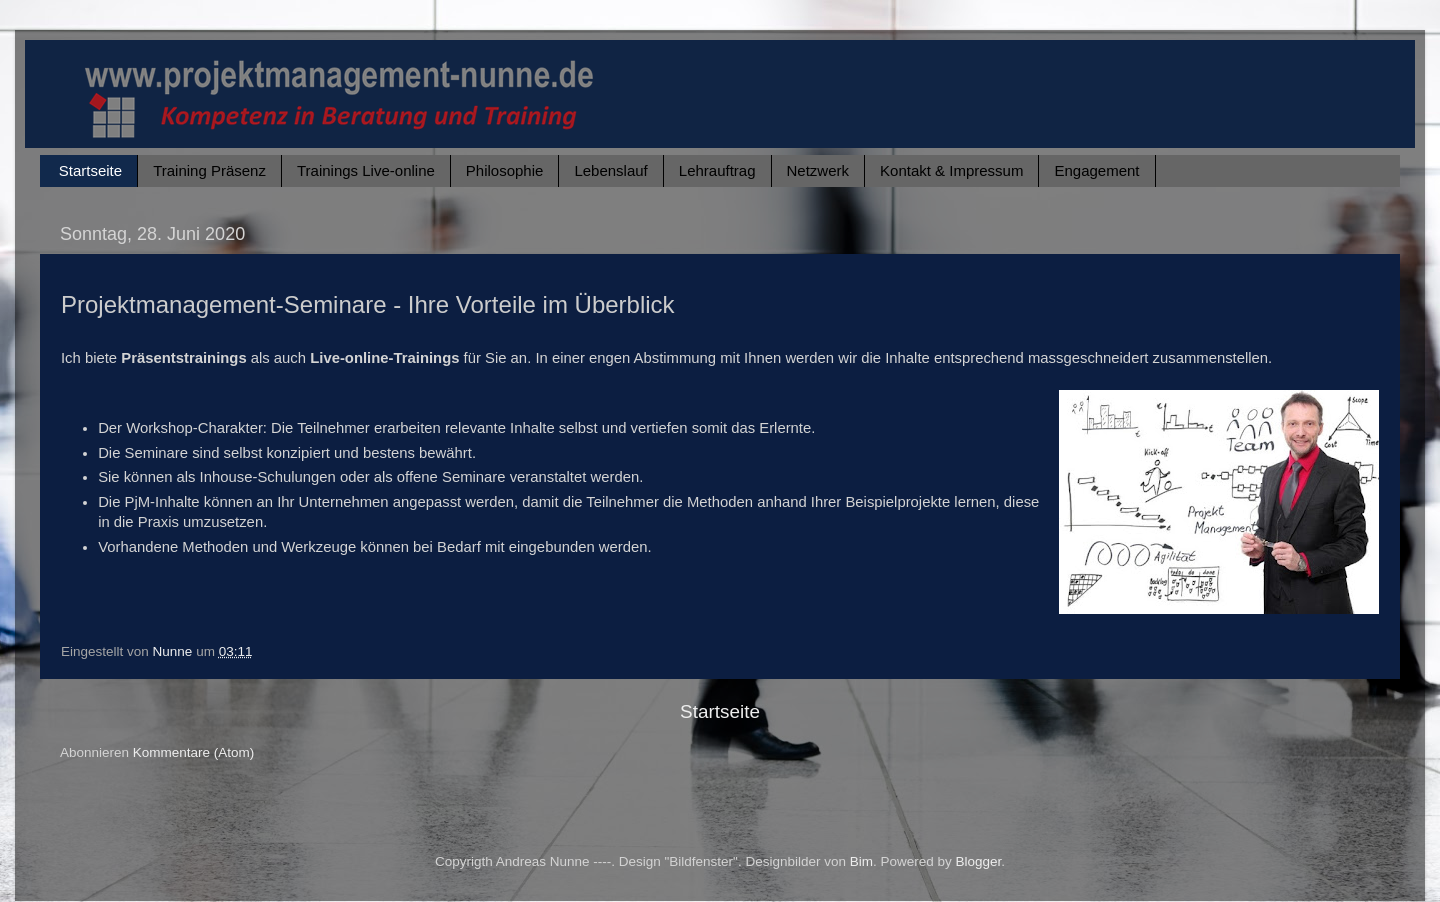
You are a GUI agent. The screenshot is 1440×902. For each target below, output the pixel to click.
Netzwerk (818, 170)
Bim (861, 861)
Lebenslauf (610, 170)
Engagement (1096, 170)
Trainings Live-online (366, 170)
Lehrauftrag (717, 170)
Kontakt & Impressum (951, 170)
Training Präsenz (209, 170)
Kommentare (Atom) (194, 752)
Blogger (979, 861)
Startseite (90, 170)
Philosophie (505, 170)
